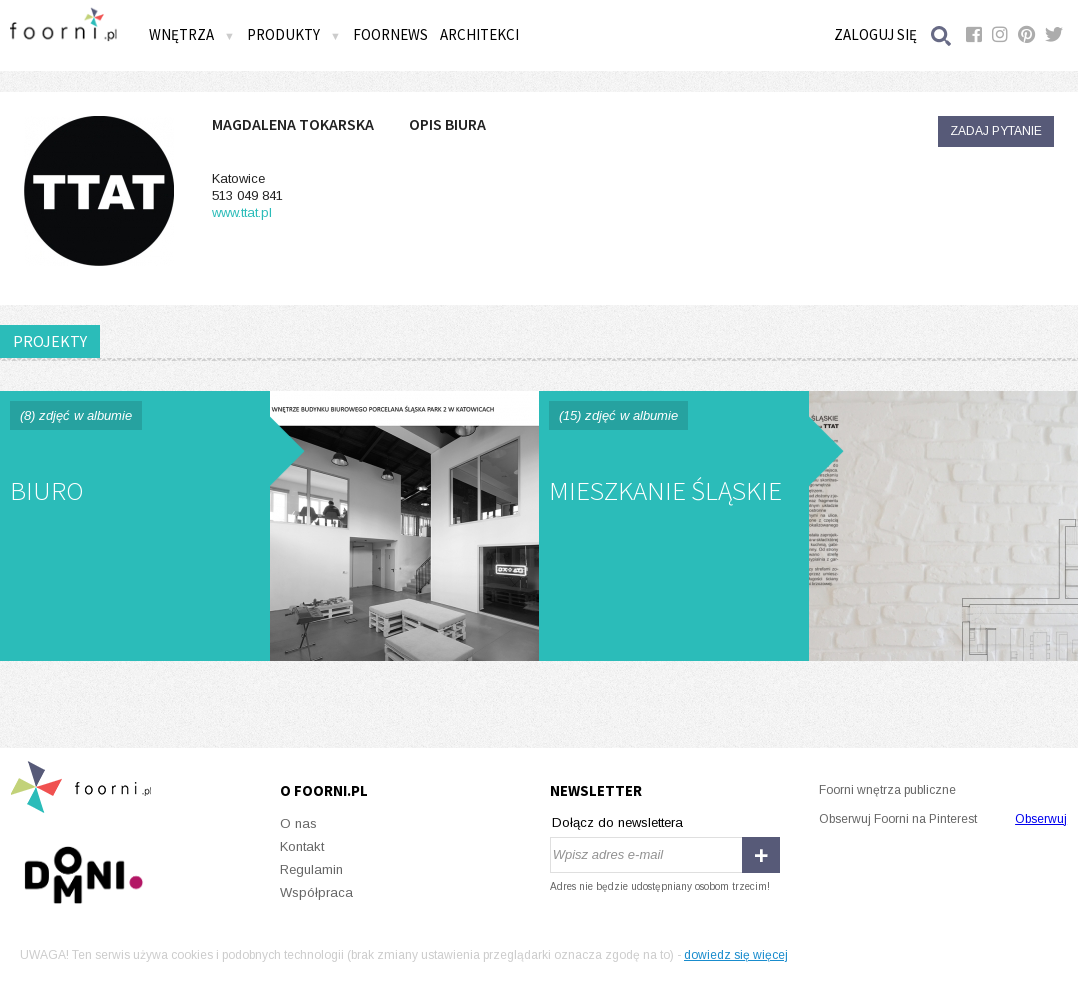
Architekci (479, 34)
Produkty (294, 34)
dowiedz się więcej (736, 955)
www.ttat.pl (242, 212)
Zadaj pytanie (996, 131)
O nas (298, 823)
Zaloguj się (875, 34)
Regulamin (311, 869)
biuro (269, 526)
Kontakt (302, 846)
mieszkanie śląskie (808, 526)
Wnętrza (192, 34)
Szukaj (942, 35)
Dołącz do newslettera (617, 822)
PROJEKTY (50, 341)
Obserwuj (1041, 819)
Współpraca (316, 892)
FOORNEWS (390, 34)
